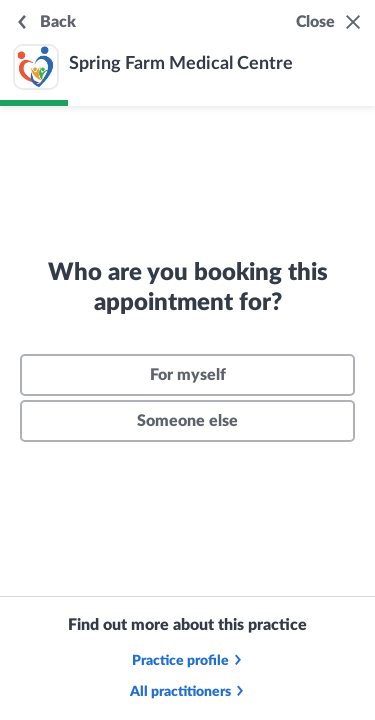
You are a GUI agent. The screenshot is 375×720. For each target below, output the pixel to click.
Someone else (187, 421)
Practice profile (188, 661)
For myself (188, 375)
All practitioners (188, 692)
